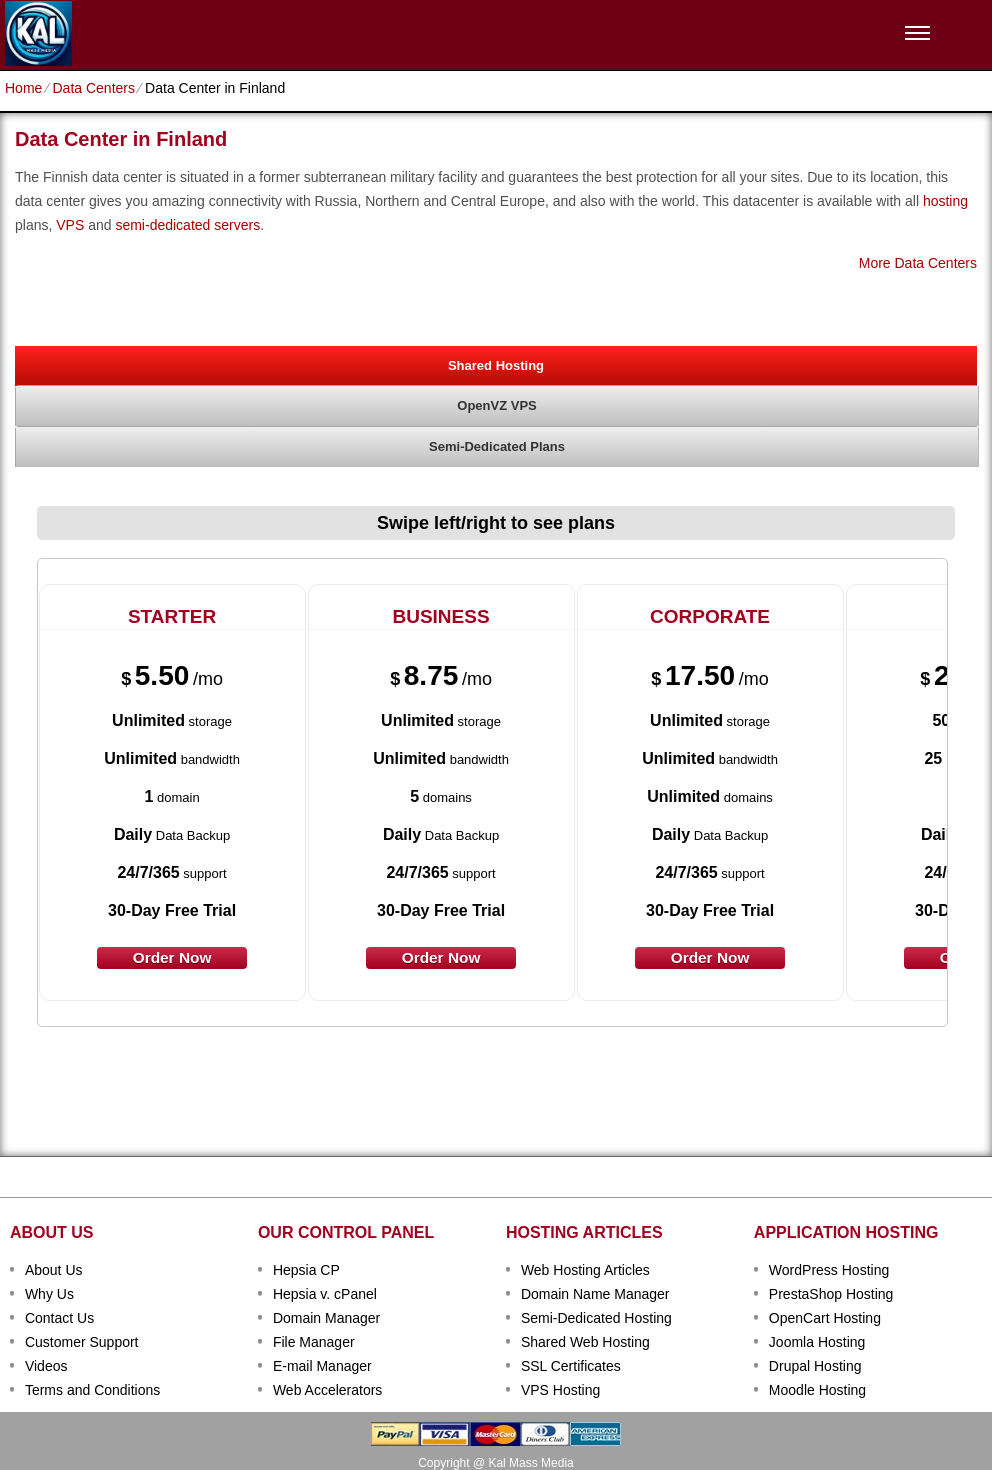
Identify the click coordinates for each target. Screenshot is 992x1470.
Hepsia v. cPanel (325, 1294)
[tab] (496, 365)
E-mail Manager (322, 1366)
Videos (46, 1366)
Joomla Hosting (817, 1342)
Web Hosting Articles (585, 1270)
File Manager (314, 1342)
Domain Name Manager (595, 1294)
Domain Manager (326, 1318)
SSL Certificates (571, 1366)
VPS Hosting (560, 1390)
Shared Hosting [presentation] (496, 365)
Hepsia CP (306, 1270)
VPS (70, 225)
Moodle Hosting (817, 1390)
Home (23, 88)
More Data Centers (918, 263)
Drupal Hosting (815, 1366)
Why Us (49, 1294)
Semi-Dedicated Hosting (596, 1318)
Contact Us (59, 1318)
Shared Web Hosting (585, 1342)
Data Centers (93, 88)
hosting (945, 201)
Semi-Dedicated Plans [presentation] (497, 446)
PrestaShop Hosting (831, 1294)
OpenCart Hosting (825, 1318)
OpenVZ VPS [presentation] (496, 405)
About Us (54, 1270)
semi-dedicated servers (187, 225)
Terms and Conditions (92, 1390)
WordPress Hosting (829, 1270)
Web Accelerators (327, 1390)
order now (172, 957)
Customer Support (82, 1342)
